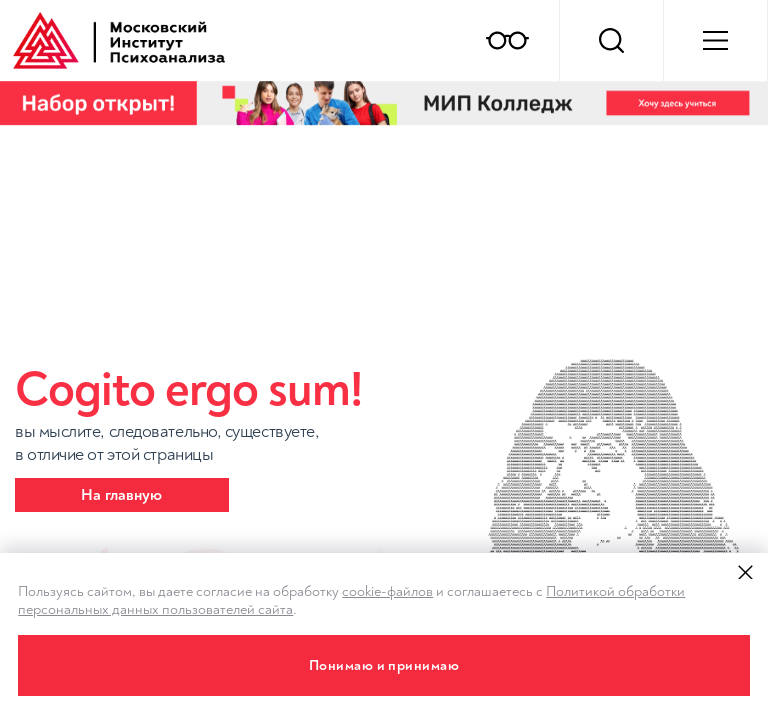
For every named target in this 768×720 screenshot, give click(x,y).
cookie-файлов (387, 591)
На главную (121, 495)
